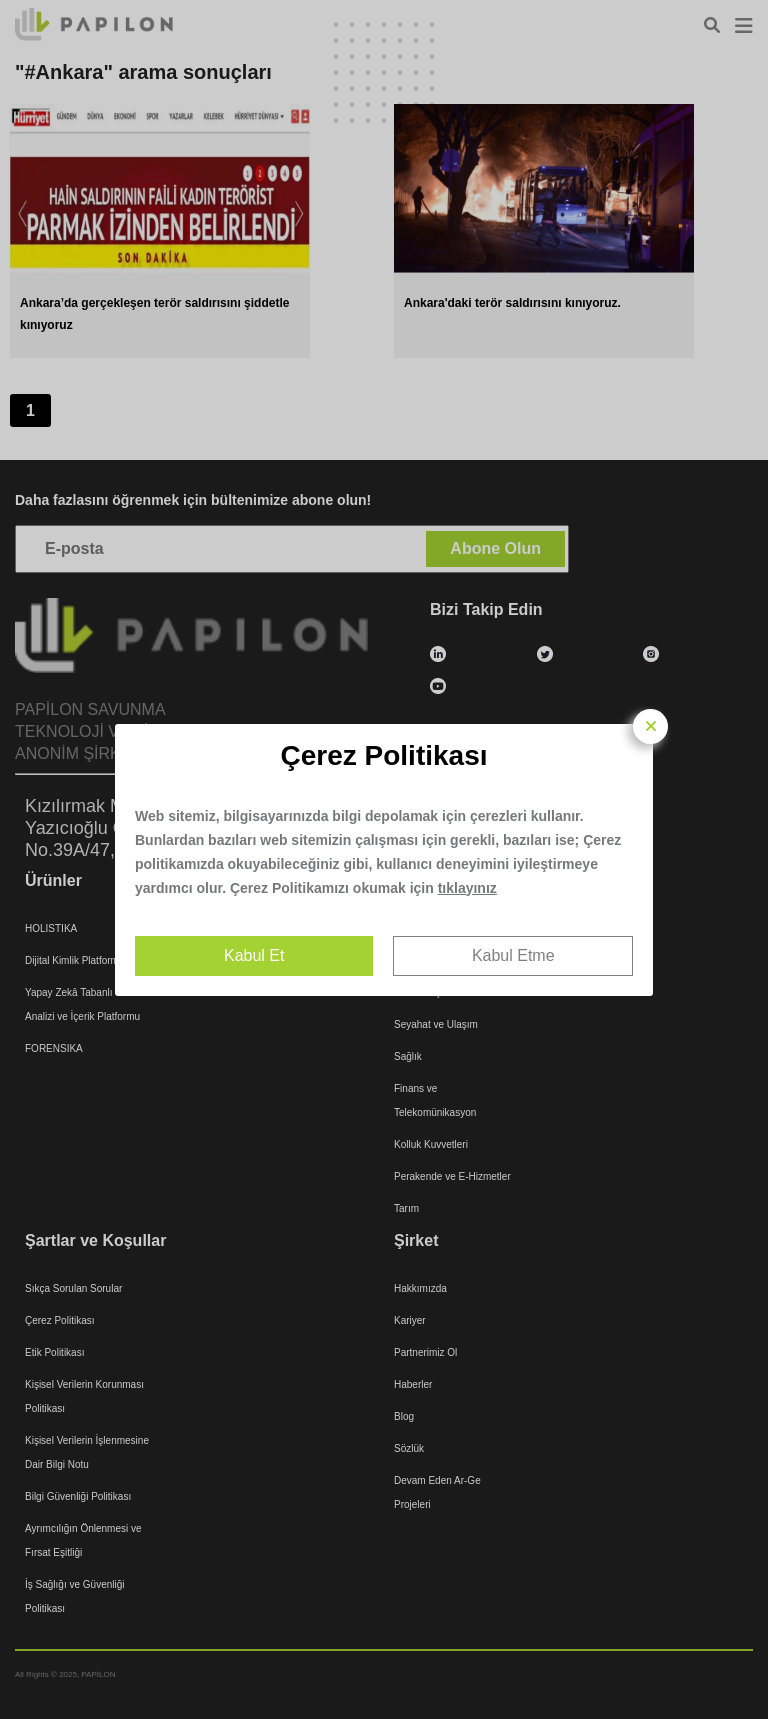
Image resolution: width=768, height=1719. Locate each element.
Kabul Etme (513, 955)
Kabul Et (254, 955)
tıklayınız (467, 888)
